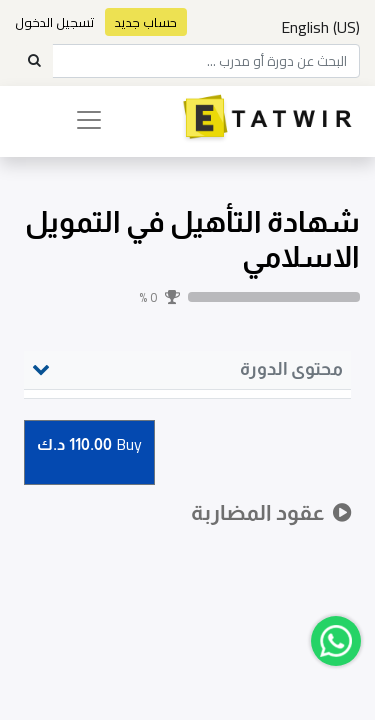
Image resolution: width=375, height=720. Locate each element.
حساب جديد (146, 22)
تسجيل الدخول (55, 22)
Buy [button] (89, 445)
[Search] (34, 61)
